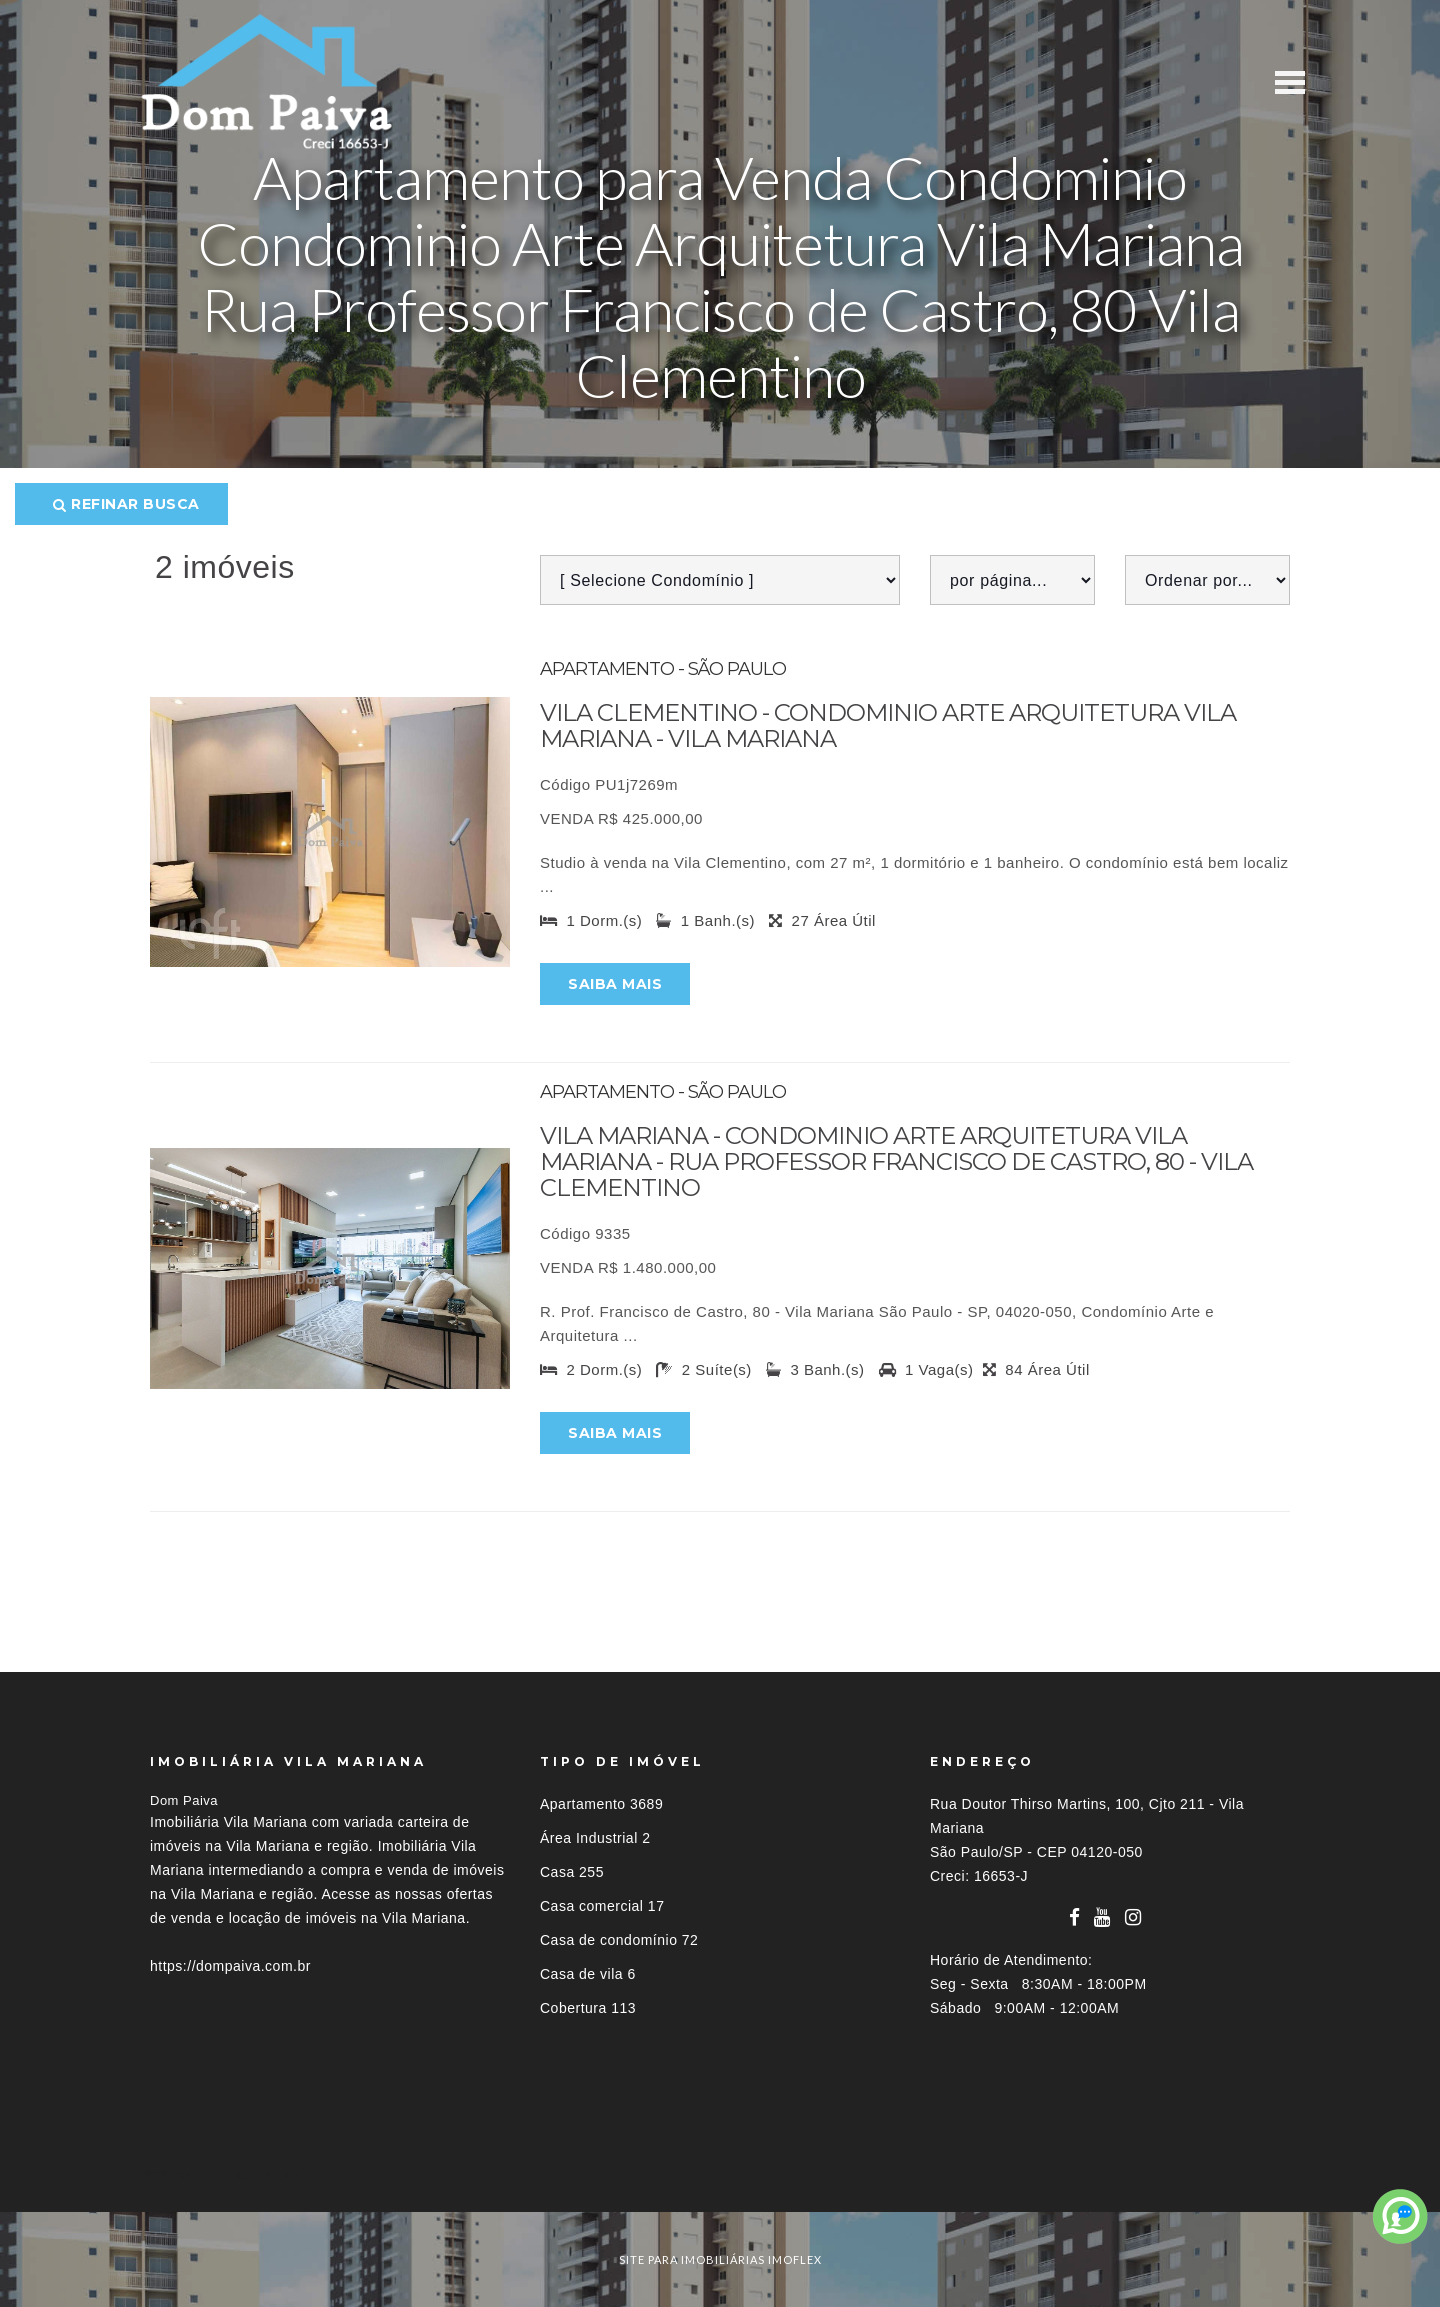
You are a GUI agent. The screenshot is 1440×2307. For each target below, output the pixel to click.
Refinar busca (126, 504)
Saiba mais (615, 984)
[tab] (720, 2174)
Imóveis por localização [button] (231, 2174)
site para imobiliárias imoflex (720, 2259)
